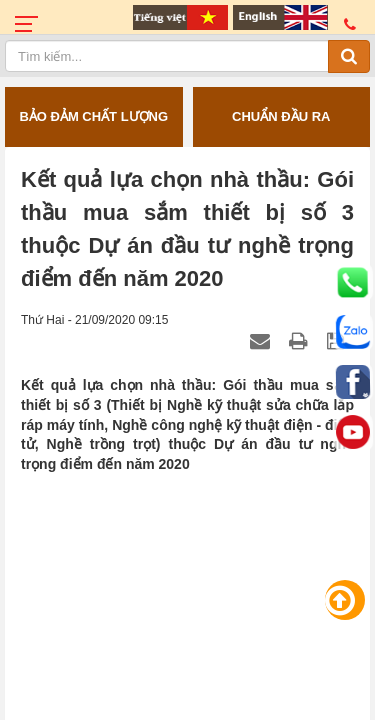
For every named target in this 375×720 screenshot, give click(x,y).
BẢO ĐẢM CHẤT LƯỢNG (93, 116)
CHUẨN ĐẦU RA (281, 116)
